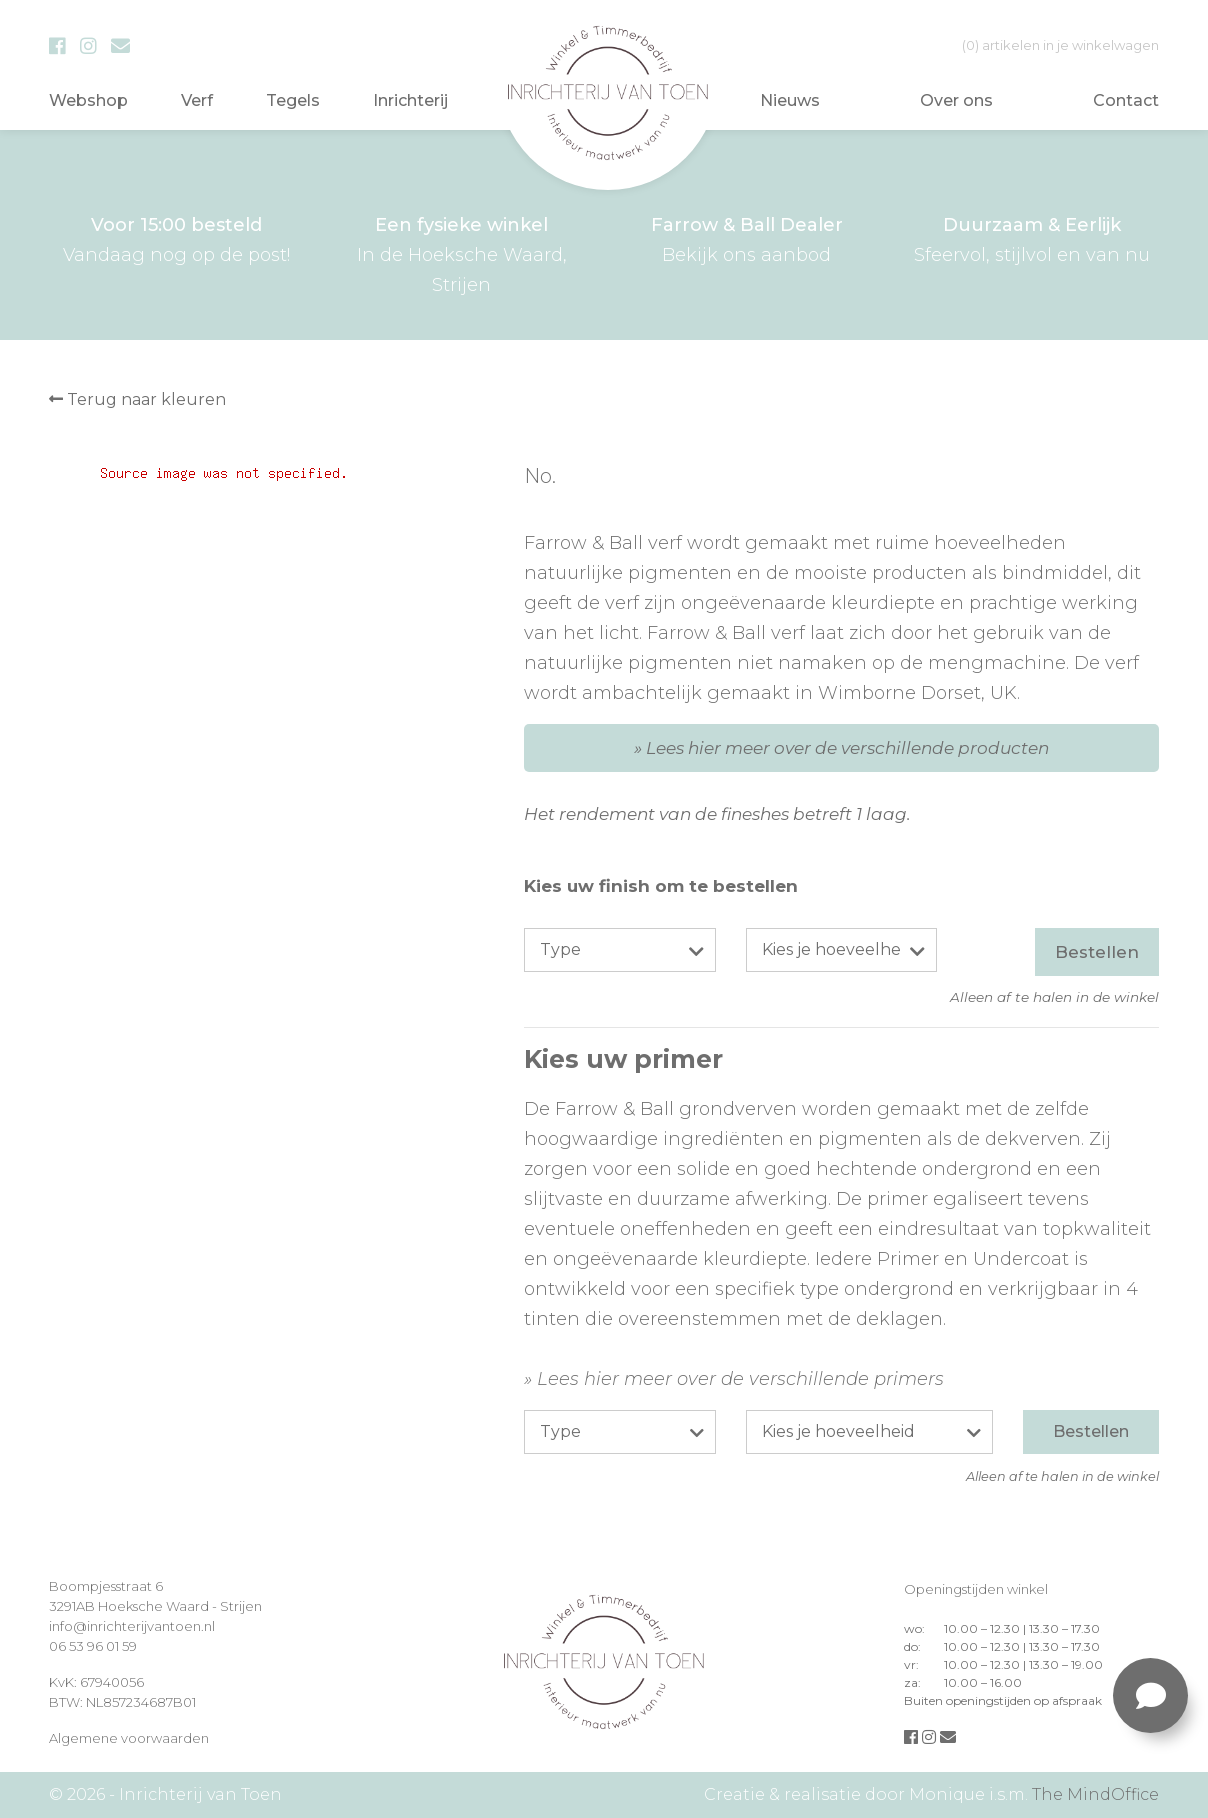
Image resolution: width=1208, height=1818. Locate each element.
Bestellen (1097, 952)
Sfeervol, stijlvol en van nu (1031, 238)
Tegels (293, 100)
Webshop (88, 100)
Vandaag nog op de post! (176, 238)
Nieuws (790, 100)
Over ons (956, 100)
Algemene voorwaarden (129, 1738)
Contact (1126, 100)
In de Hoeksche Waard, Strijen (461, 253)
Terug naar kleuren (137, 399)
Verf (197, 100)
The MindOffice (1095, 1794)
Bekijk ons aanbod (746, 238)
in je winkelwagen (1060, 45)
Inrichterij (410, 100)
